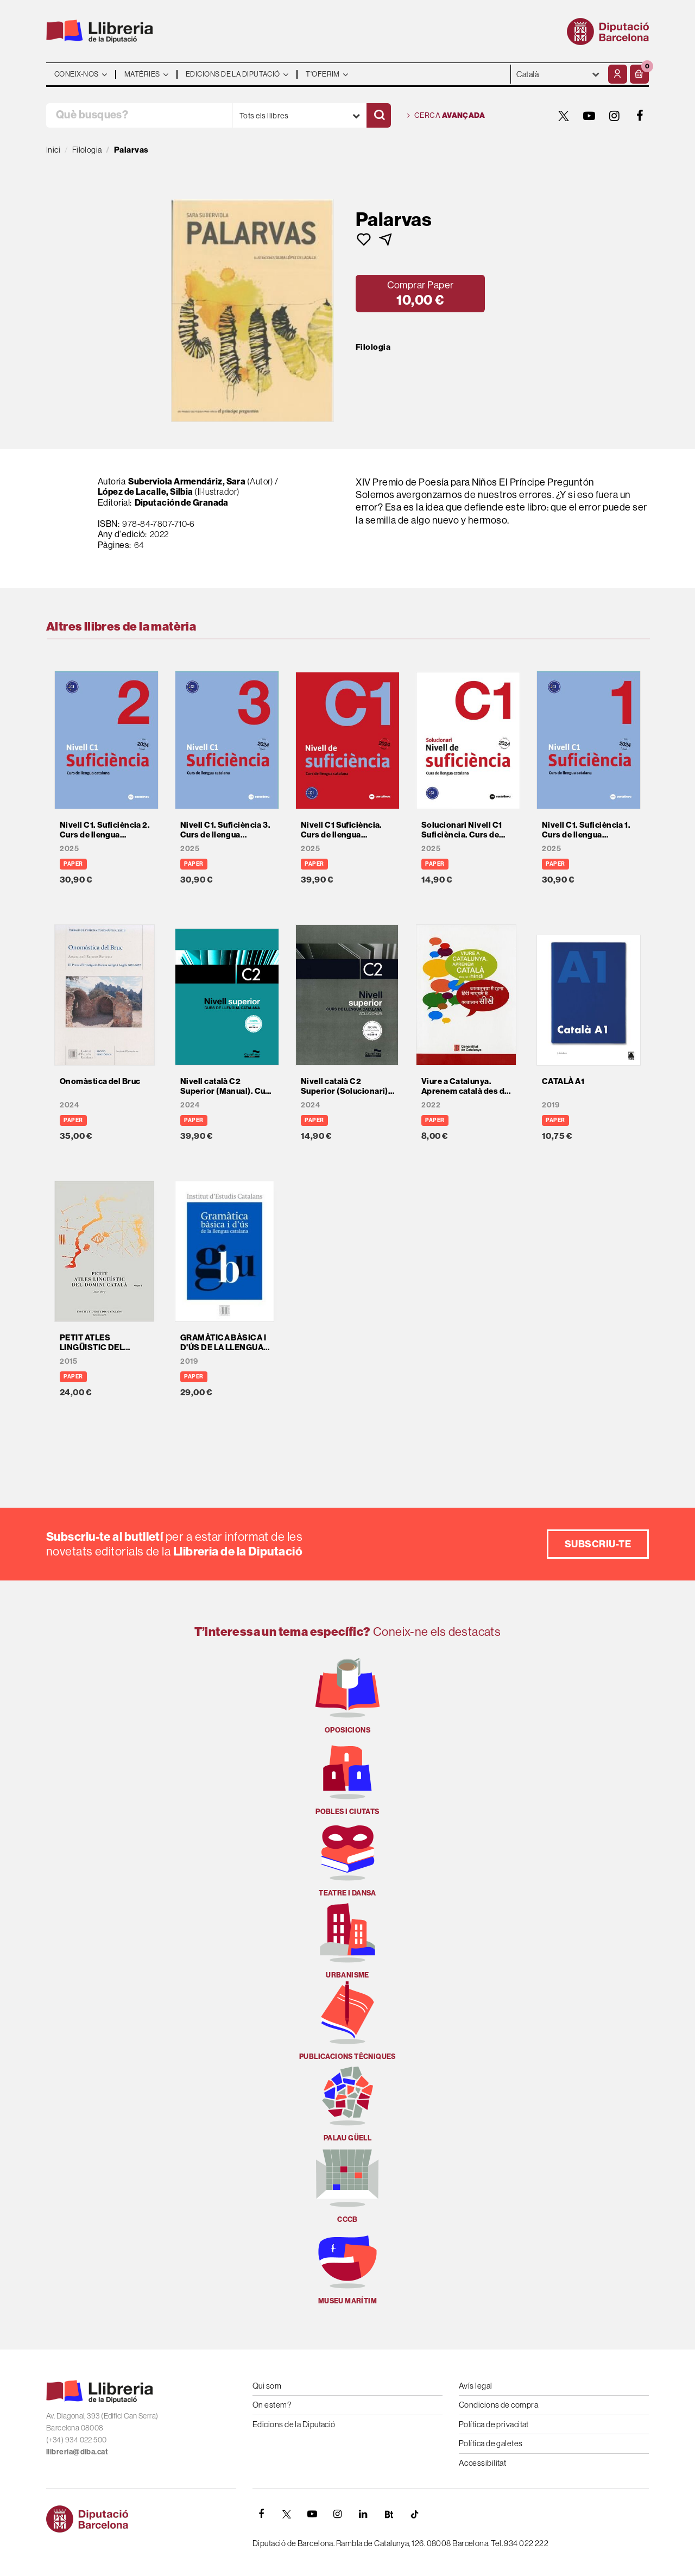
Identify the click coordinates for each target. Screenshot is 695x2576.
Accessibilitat (482, 2462)
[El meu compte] (617, 74)
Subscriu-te (598, 1544)
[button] (639, 74)
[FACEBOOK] (640, 115)
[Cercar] (379, 115)
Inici (53, 149)
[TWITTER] (563, 115)
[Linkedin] (363, 2514)
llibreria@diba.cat (77, 2452)
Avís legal (475, 2385)
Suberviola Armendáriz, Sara (186, 481)
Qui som (266, 2385)
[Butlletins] (388, 2514)
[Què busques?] (139, 115)
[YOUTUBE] (589, 115)
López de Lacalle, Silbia (145, 491)
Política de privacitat (494, 2424)
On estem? (271, 2404)
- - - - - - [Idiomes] (558, 74)
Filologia (373, 347)
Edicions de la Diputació (294, 2424)
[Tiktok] (414, 2514)
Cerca (446, 115)
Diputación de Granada (182, 502)
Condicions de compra (498, 2404)
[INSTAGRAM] (614, 115)
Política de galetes (491, 2443)
